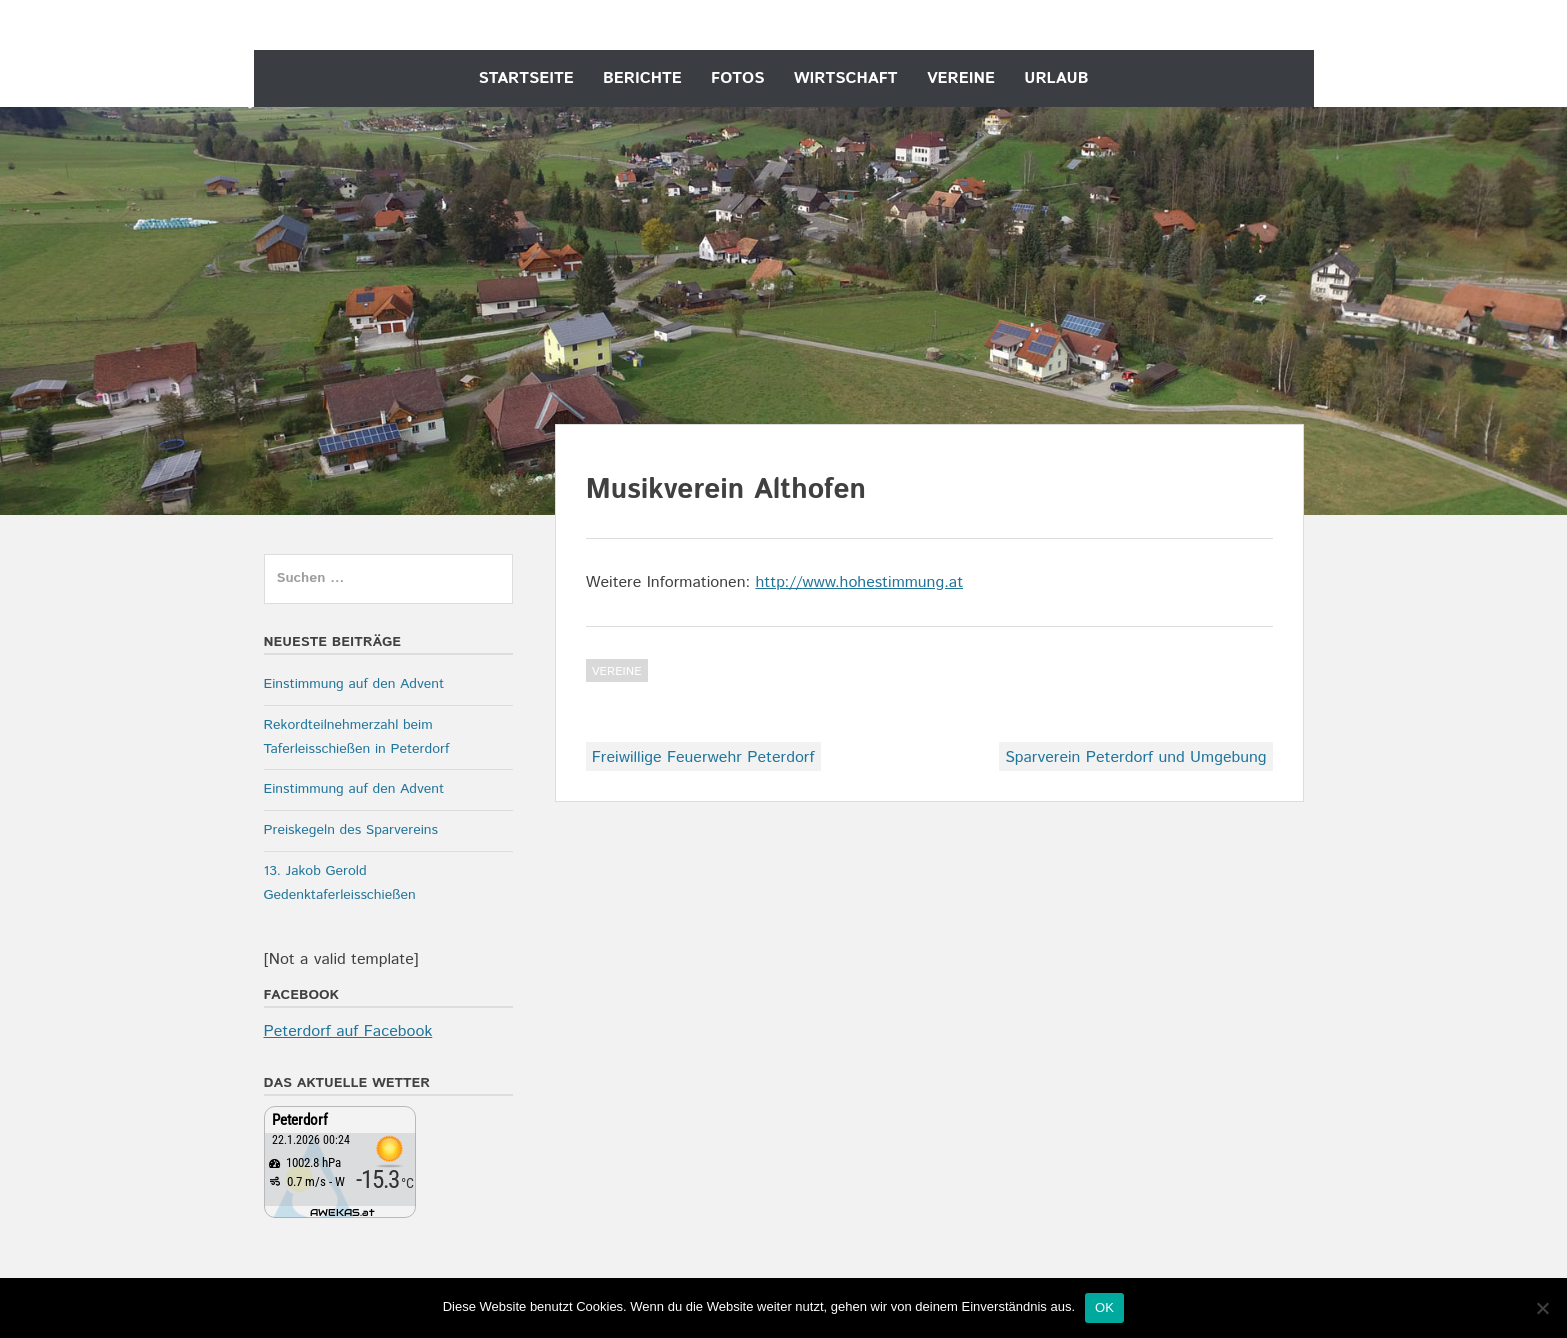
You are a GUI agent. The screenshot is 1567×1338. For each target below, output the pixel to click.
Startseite (526, 78)
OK (1104, 1307)
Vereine (961, 78)
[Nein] (1542, 1308)
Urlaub (1056, 78)
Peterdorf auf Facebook (348, 1031)
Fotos (737, 78)
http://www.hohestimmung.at (859, 582)
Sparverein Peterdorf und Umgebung (1135, 757)
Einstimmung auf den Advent (354, 684)
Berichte (642, 78)
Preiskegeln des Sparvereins (351, 830)
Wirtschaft (846, 78)
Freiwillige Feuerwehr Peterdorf (703, 757)
